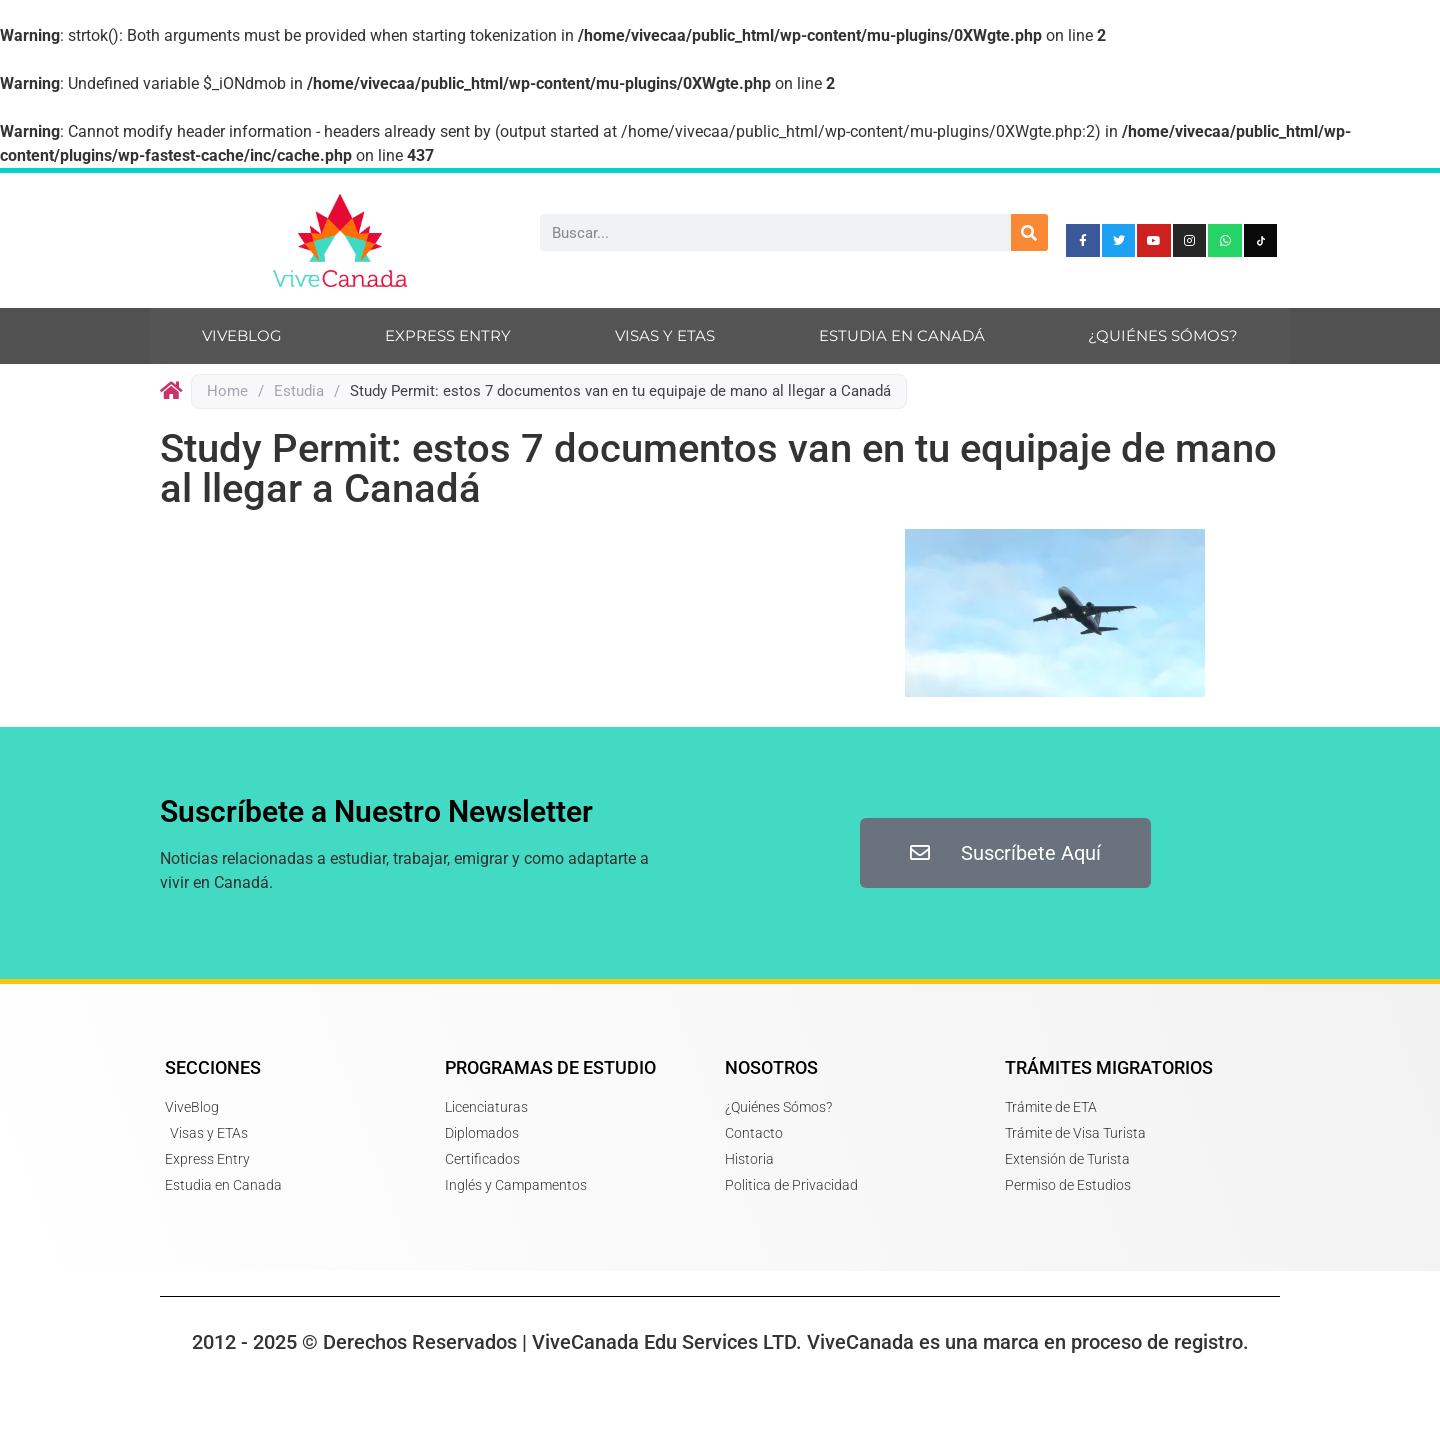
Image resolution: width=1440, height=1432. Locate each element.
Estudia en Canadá (902, 335)
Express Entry (448, 335)
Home (227, 391)
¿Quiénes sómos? (1163, 335)
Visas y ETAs (665, 335)
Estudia (299, 391)
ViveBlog (242, 335)
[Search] (1029, 232)
